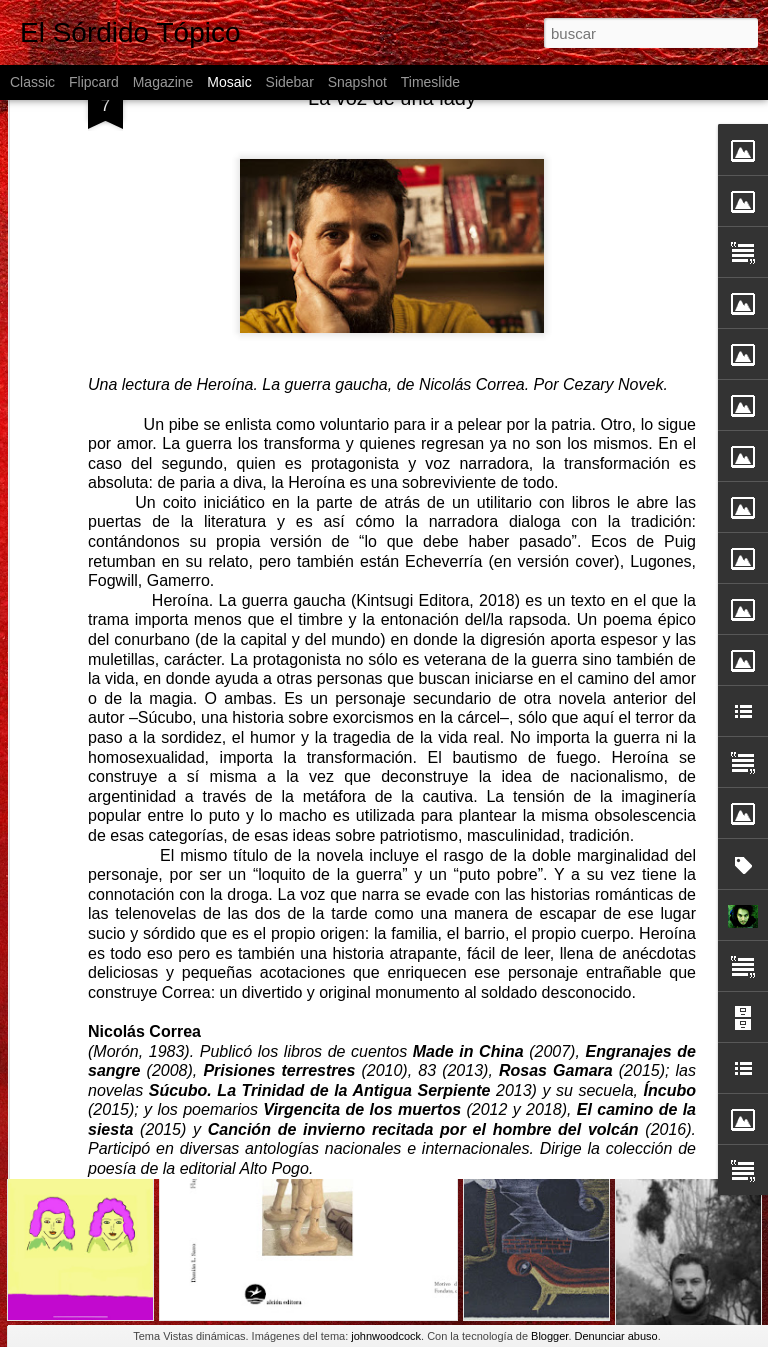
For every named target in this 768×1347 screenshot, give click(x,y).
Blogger (549, 1336)
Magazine (163, 82)
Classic (32, 82)
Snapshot (357, 82)
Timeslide (430, 82)
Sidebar (290, 82)
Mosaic (229, 82)
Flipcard (94, 82)
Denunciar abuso (616, 1336)
